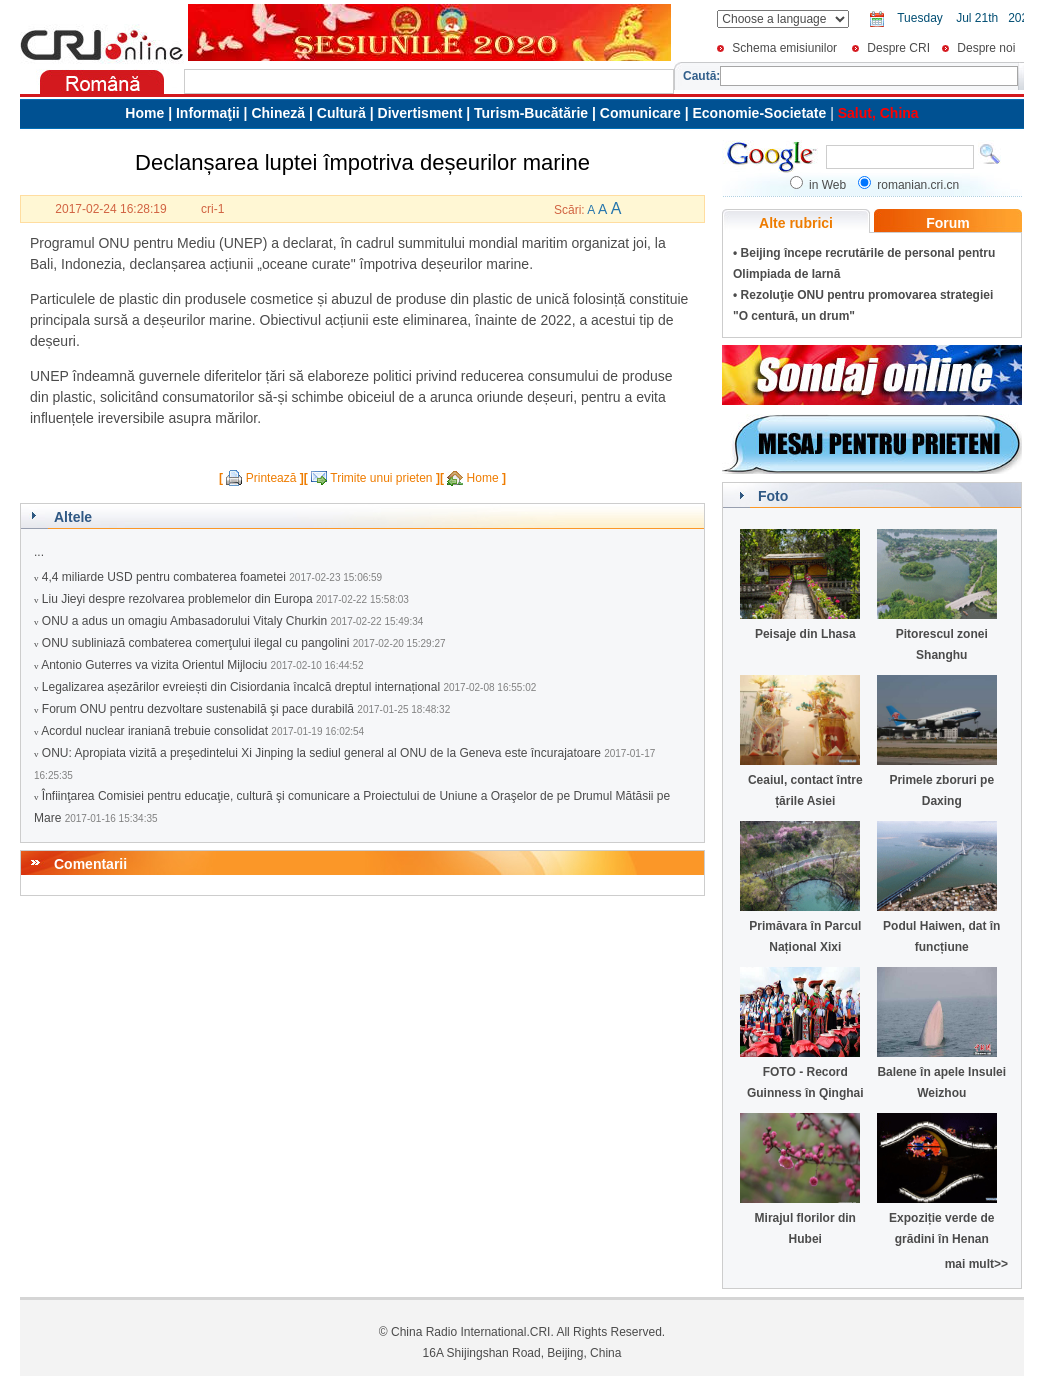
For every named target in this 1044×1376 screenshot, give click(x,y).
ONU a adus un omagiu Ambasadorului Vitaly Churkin (184, 621)
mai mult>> (976, 1264)
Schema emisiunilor (784, 48)
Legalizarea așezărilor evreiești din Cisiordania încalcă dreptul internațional (241, 687)
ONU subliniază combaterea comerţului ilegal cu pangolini (196, 643)
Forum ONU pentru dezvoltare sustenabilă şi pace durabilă (198, 709)
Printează (271, 478)
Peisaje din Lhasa (805, 634)
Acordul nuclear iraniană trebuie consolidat (154, 731)
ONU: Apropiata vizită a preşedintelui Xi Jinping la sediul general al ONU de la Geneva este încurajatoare (321, 753)
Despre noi (986, 48)
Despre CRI (898, 48)
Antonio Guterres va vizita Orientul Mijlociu (154, 665)
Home (483, 478)
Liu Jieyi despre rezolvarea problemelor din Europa (177, 599)
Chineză (278, 113)
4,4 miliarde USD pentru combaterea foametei (164, 577)
